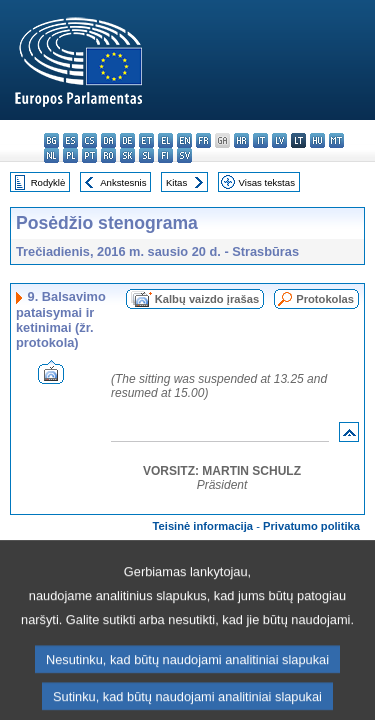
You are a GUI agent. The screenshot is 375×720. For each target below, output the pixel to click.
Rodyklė (48, 182)
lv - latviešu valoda (279, 140)
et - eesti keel (146, 140)
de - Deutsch (127, 140)
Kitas (176, 182)
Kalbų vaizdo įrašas (207, 299)
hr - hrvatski (241, 140)
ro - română (108, 155)
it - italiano (260, 140)
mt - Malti (336, 140)
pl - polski (70, 155)
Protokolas (325, 299)
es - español (70, 140)
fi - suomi (165, 155)
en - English (184, 140)
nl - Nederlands (51, 155)
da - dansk (108, 140)
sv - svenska (184, 155)
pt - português (89, 155)
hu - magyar (317, 140)
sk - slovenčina (127, 155)
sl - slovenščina (146, 155)
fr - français (203, 140)
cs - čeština (89, 140)
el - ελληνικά (165, 140)
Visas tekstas (267, 182)
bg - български (51, 140)
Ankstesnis (123, 182)
